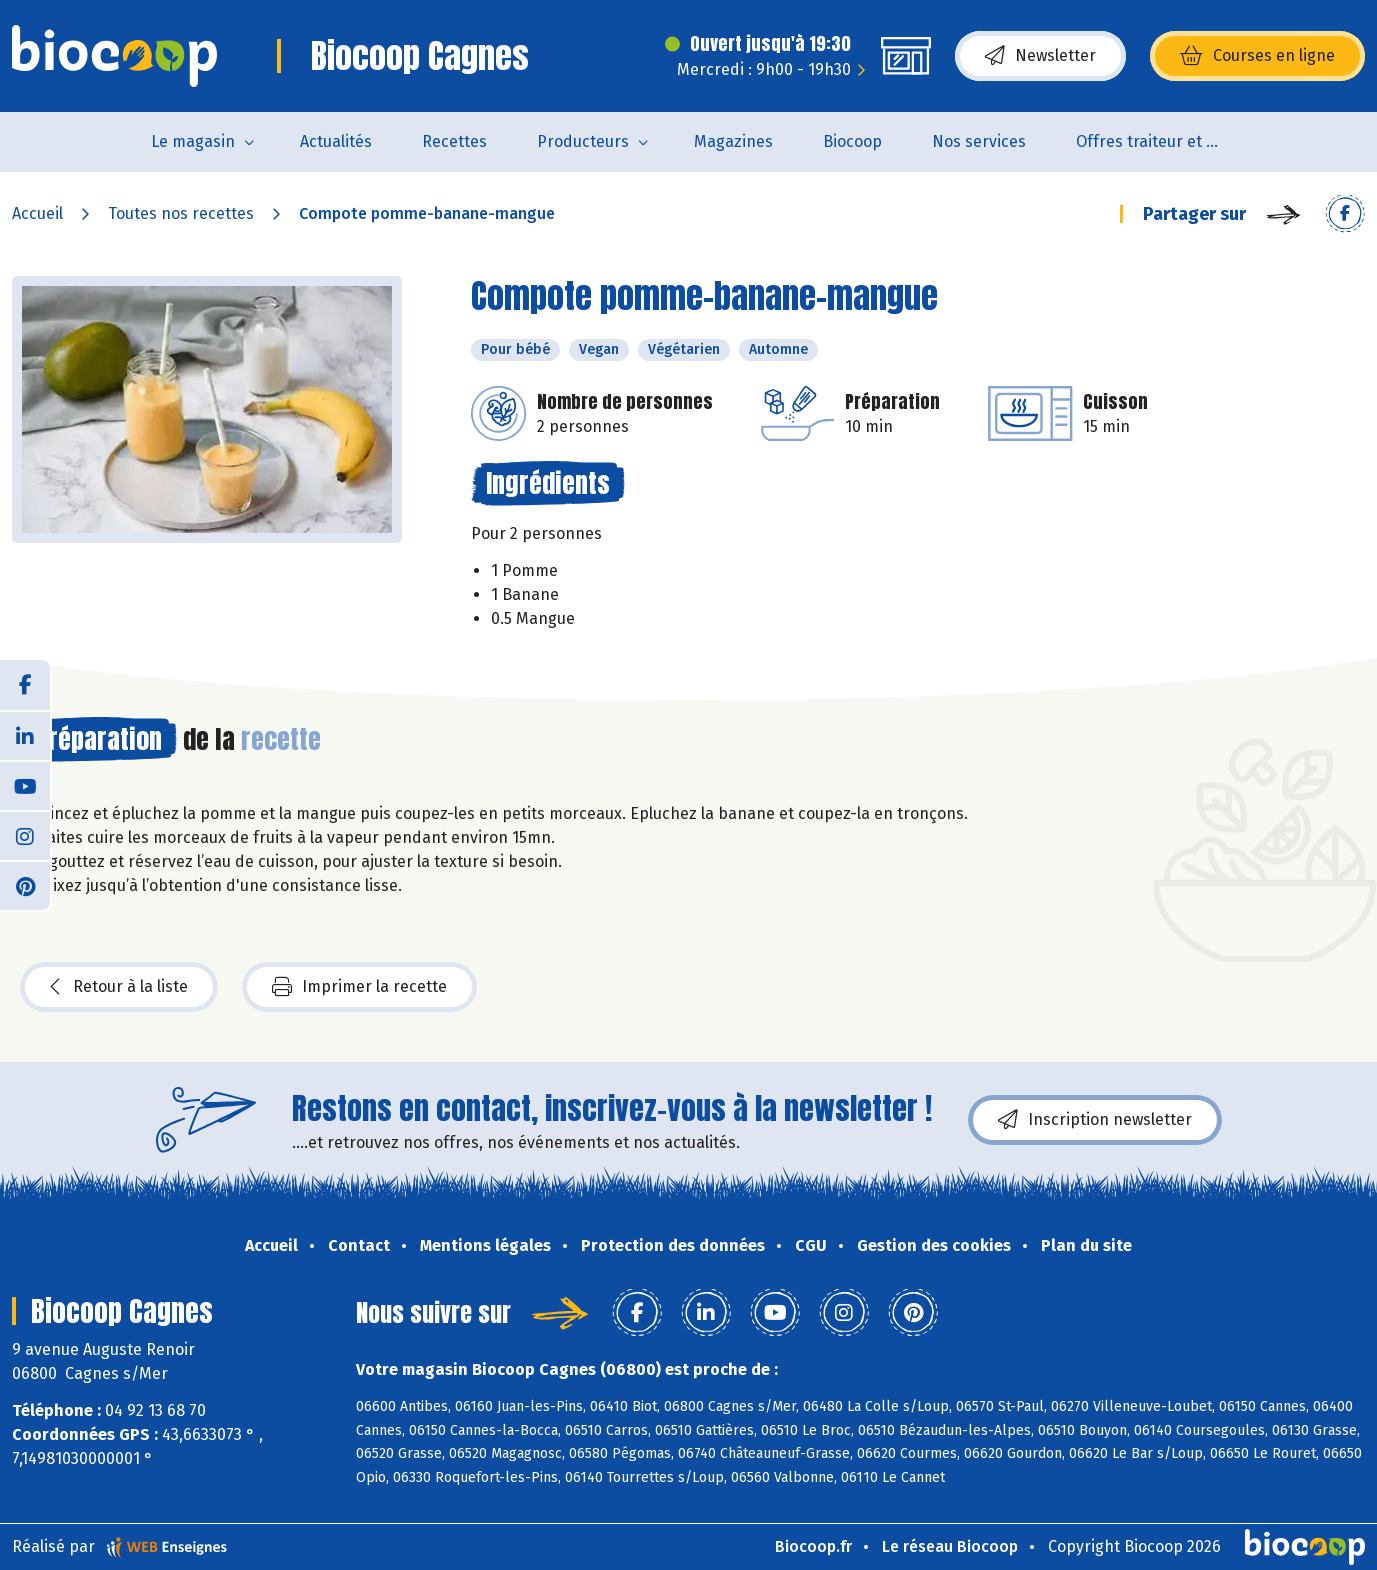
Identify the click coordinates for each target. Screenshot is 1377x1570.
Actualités (336, 141)
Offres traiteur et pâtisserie (1163, 141)
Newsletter (1040, 56)
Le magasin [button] (193, 141)
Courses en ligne (1257, 56)
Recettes (454, 141)
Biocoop (852, 141)
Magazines (733, 141)
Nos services (979, 141)
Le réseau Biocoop (950, 1546)
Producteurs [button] (583, 141)
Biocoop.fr (813, 1546)
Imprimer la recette (359, 987)
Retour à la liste (119, 987)
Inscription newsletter (1095, 1120)
